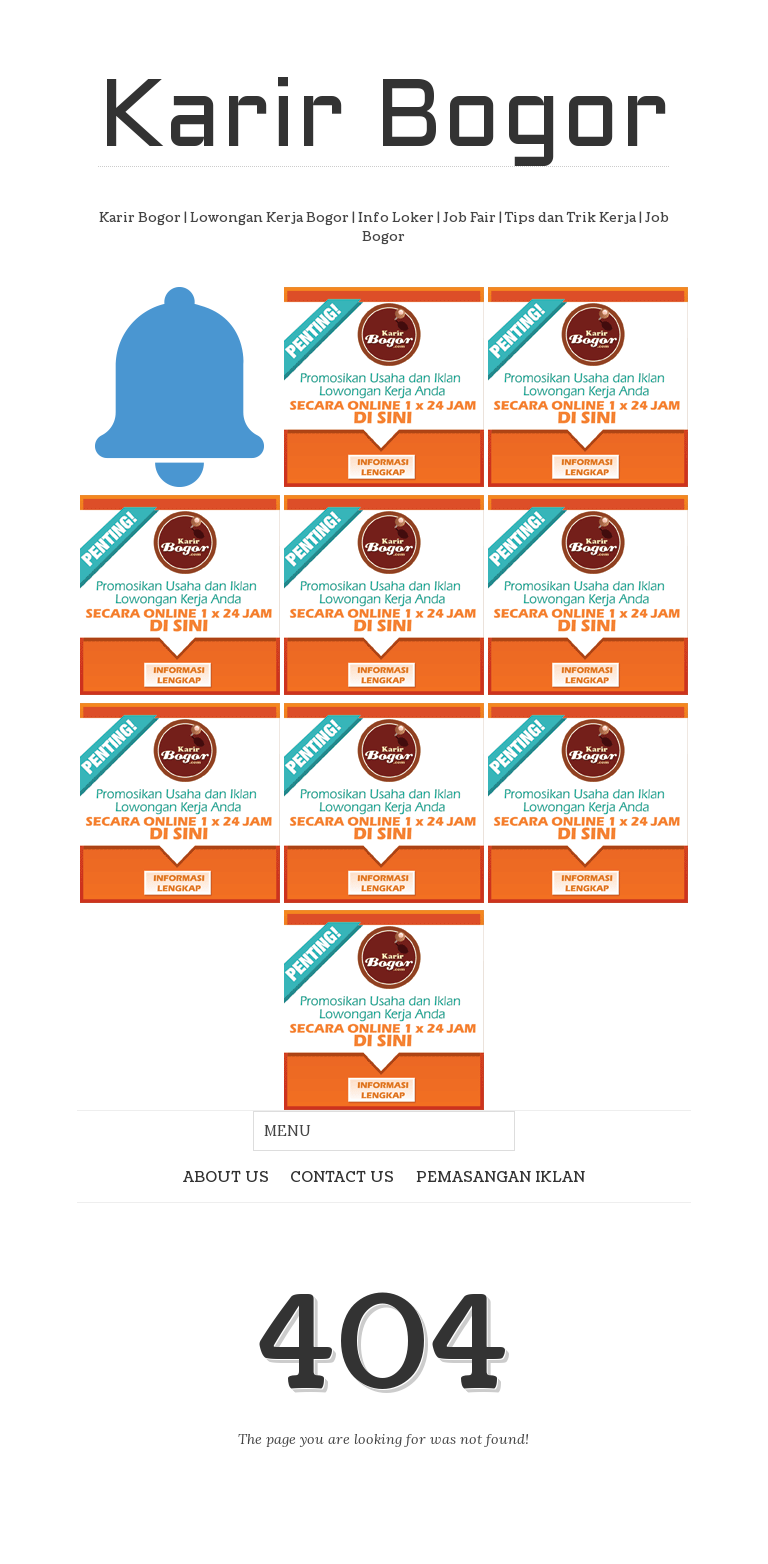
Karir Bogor (383, 121)
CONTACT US (342, 1177)
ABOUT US (226, 1177)
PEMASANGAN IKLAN (500, 1177)
